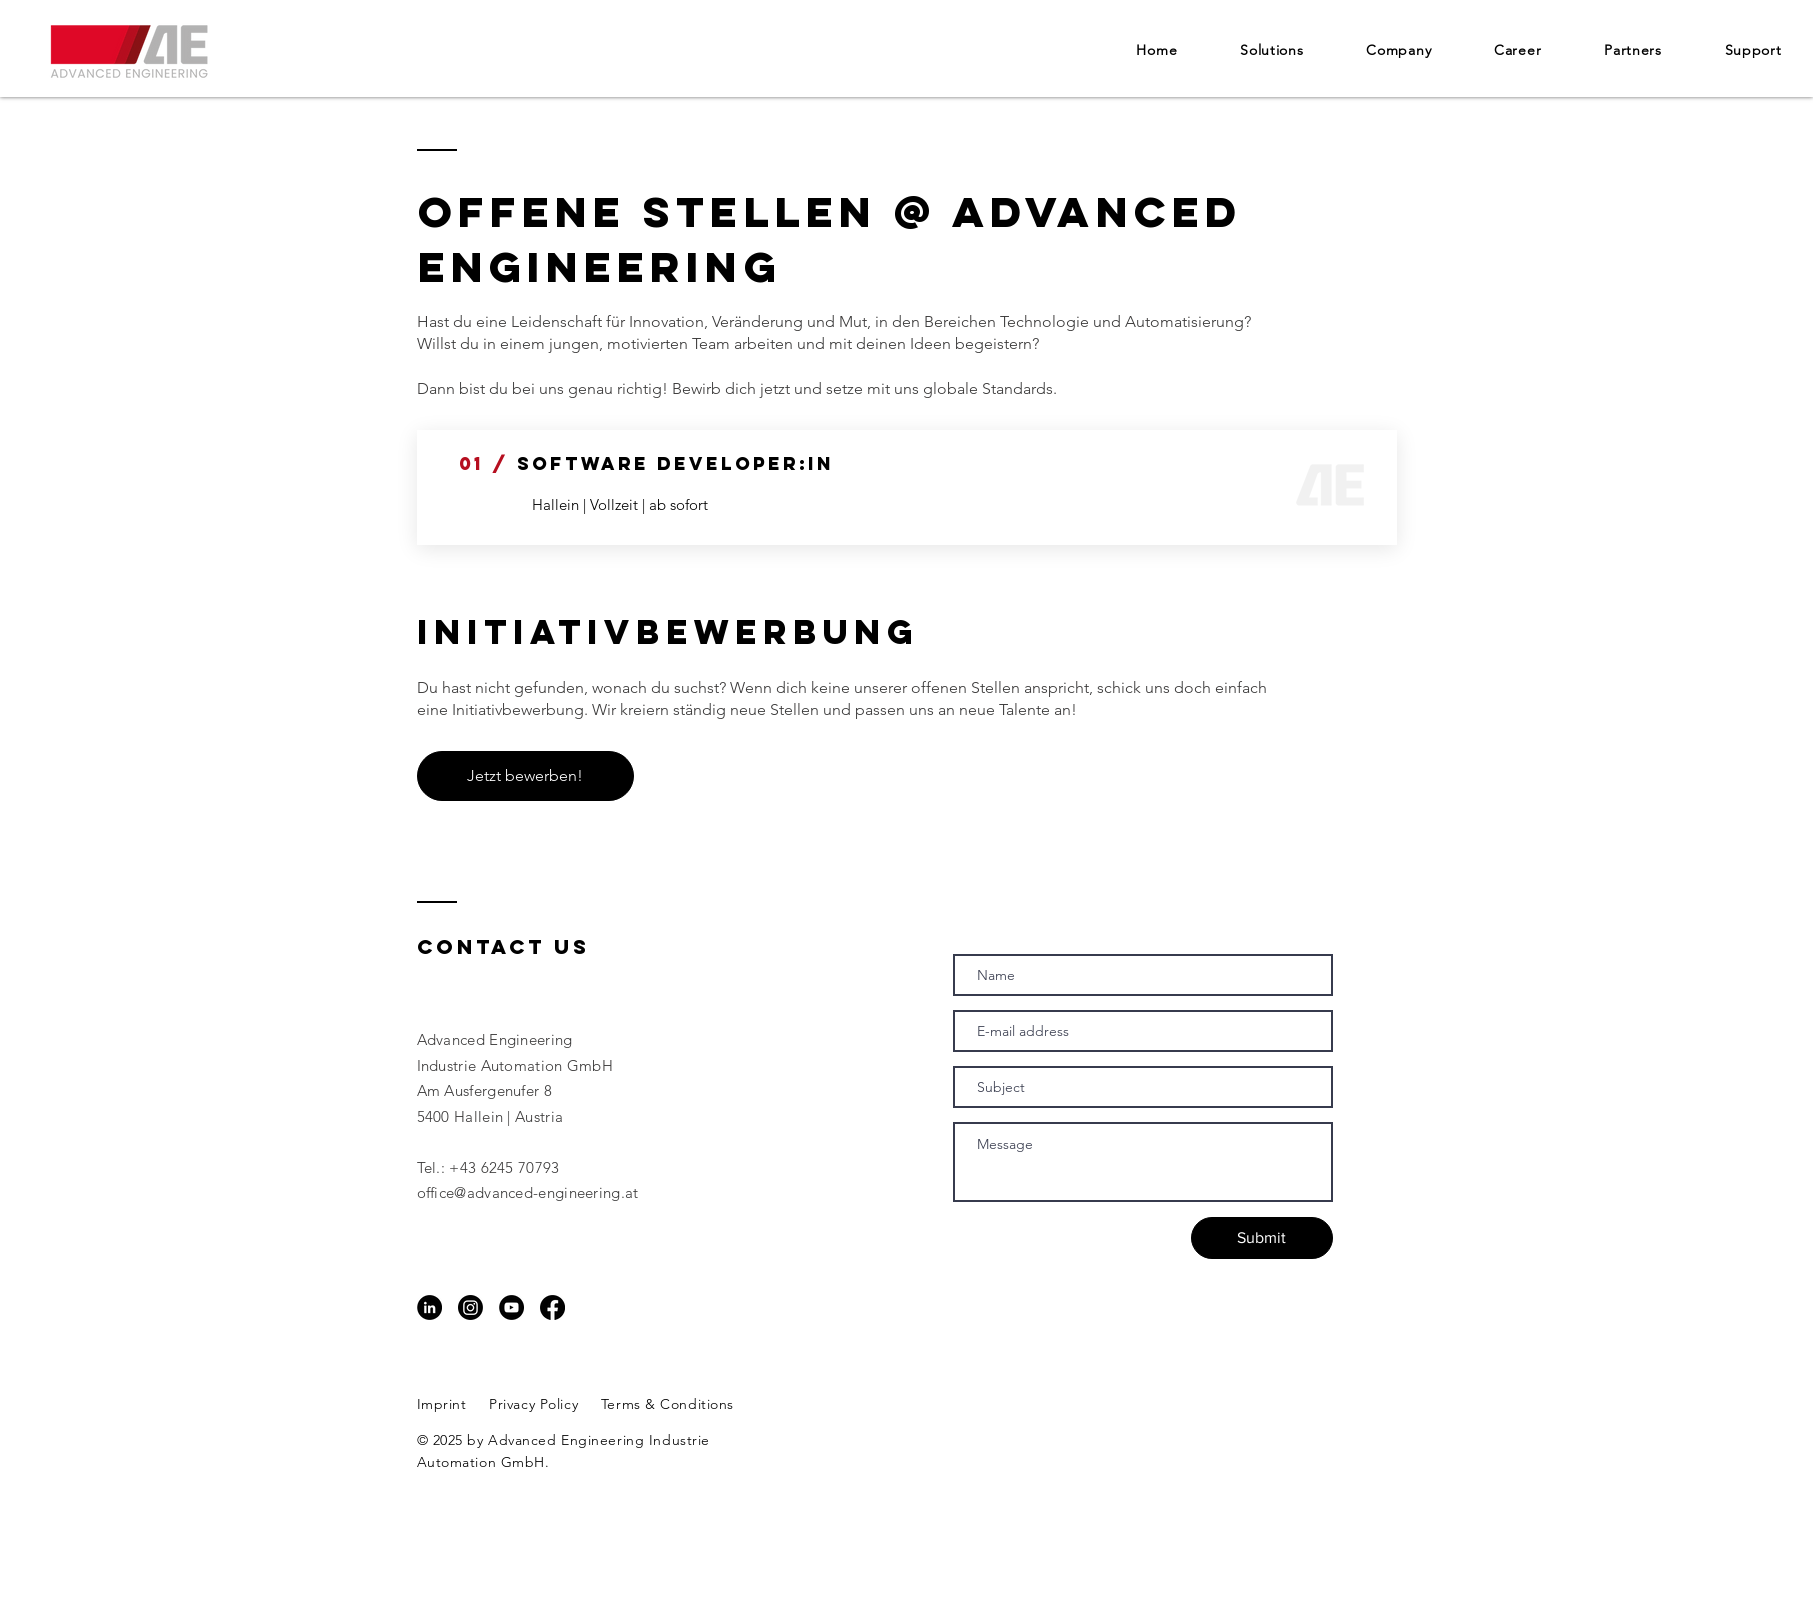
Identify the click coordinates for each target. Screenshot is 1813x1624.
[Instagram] (470, 1307)
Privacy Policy (533, 1404)
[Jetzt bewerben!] (525, 776)
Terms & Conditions (667, 1404)
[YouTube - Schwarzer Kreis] (511, 1307)
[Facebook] (552, 1307)
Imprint (442, 1404)
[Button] (925, 485)
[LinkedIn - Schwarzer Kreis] (429, 1307)
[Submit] (1262, 1238)
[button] (1399, 50)
